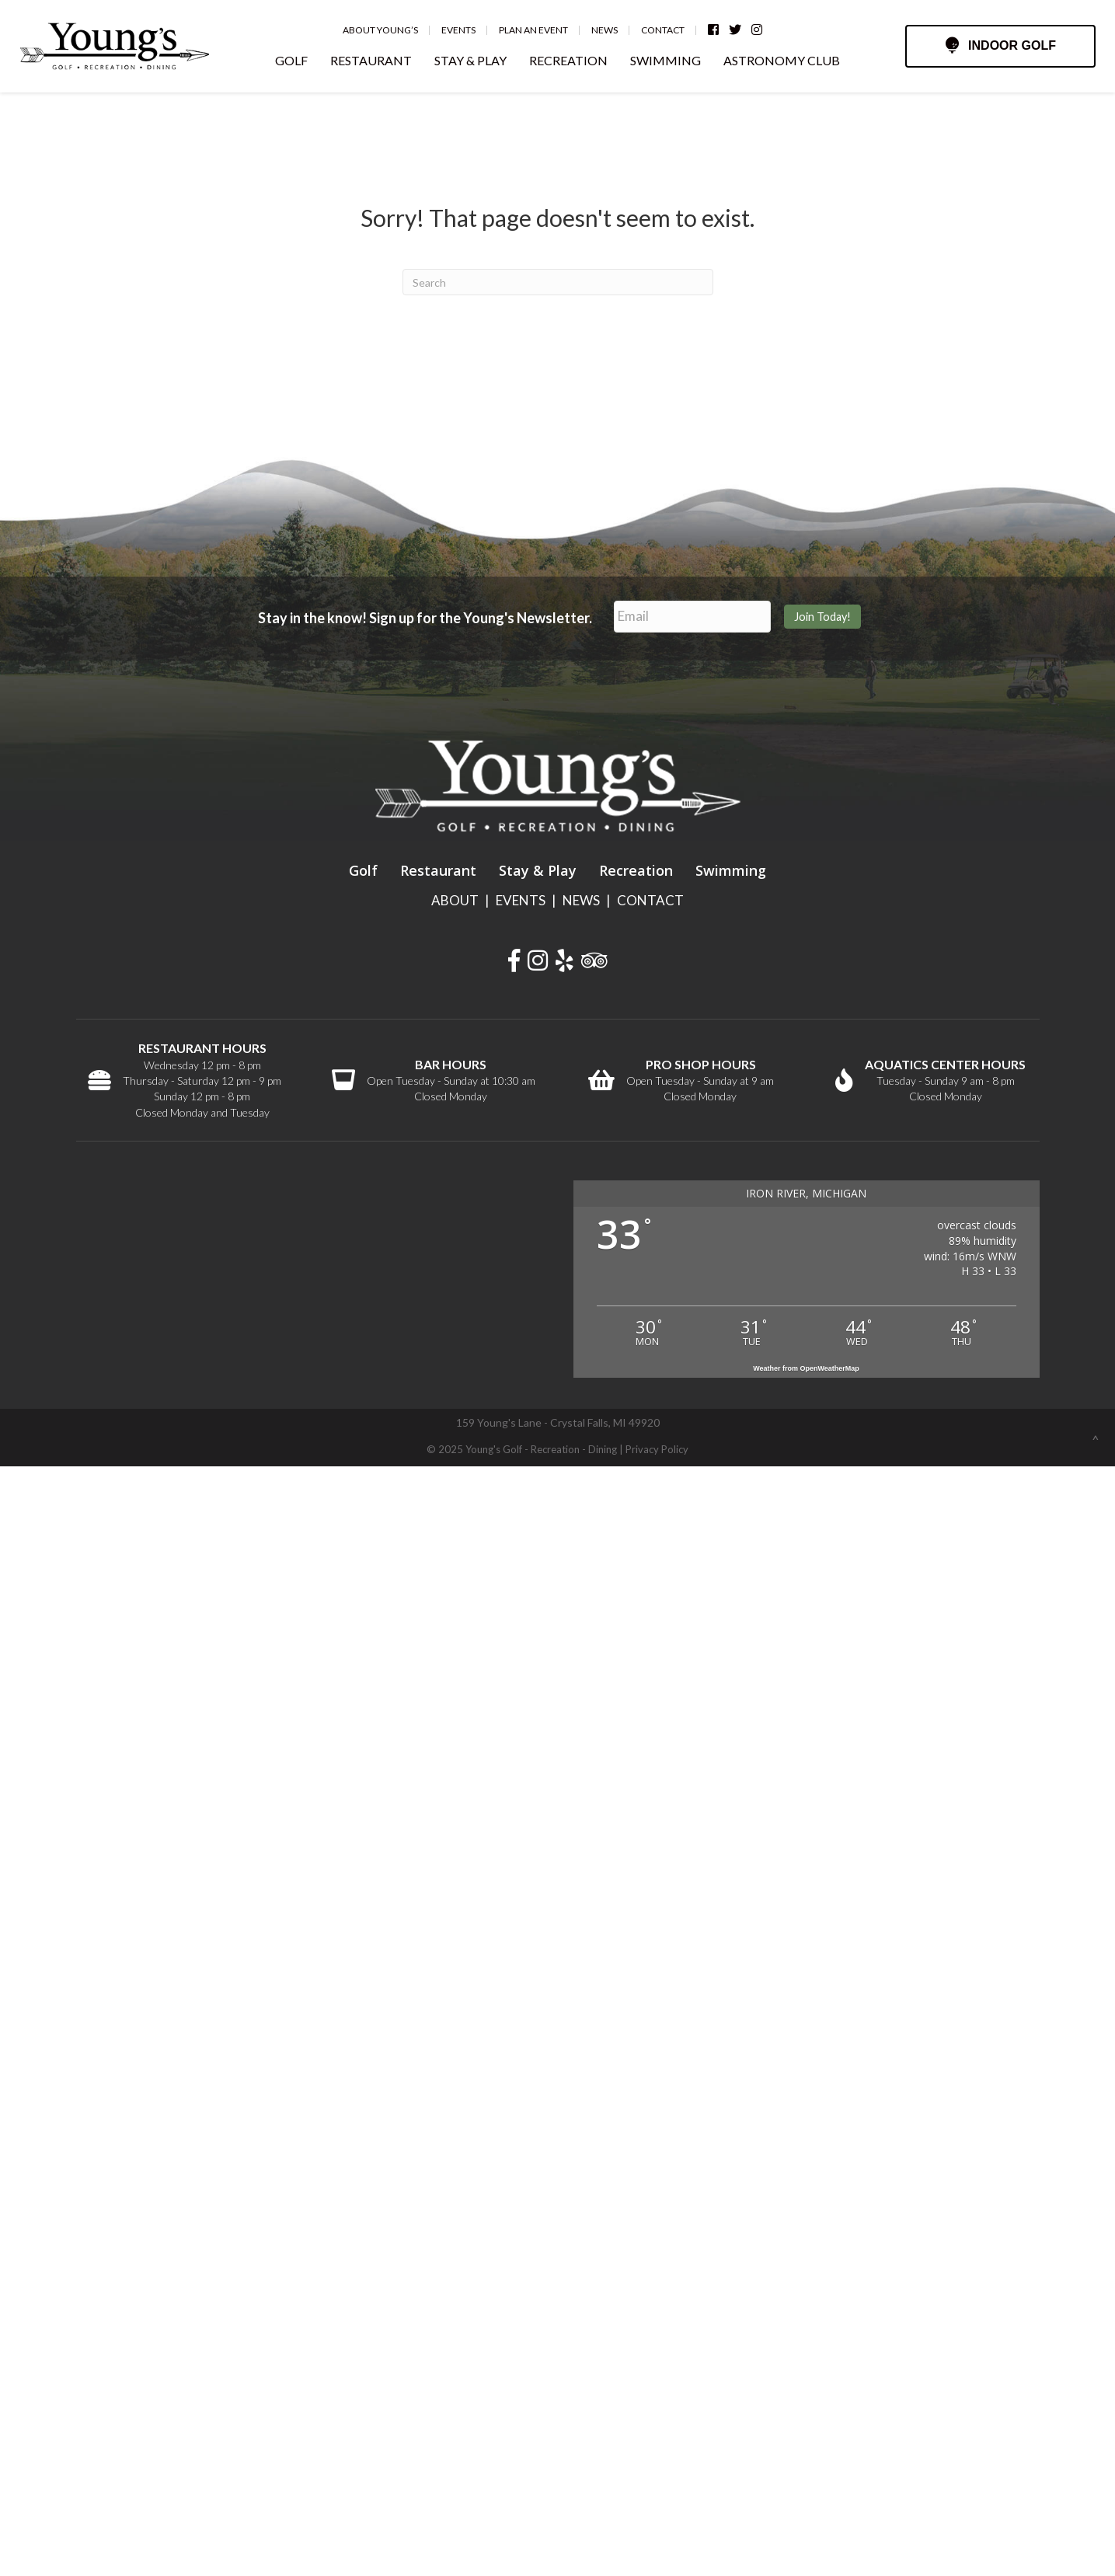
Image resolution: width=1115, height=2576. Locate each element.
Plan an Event (544, 30)
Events (469, 30)
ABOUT (455, 897)
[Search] (557, 282)
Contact (673, 30)
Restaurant (438, 867)
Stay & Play (538, 867)
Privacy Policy (656, 1447)
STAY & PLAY (470, 60)
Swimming (730, 867)
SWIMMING (665, 60)
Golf (363, 867)
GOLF (291, 60)
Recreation (636, 867)
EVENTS (520, 897)
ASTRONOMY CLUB (781, 60)
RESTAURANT (371, 60)
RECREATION (568, 60)
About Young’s (391, 30)
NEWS (581, 897)
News (615, 30)
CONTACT (650, 897)
